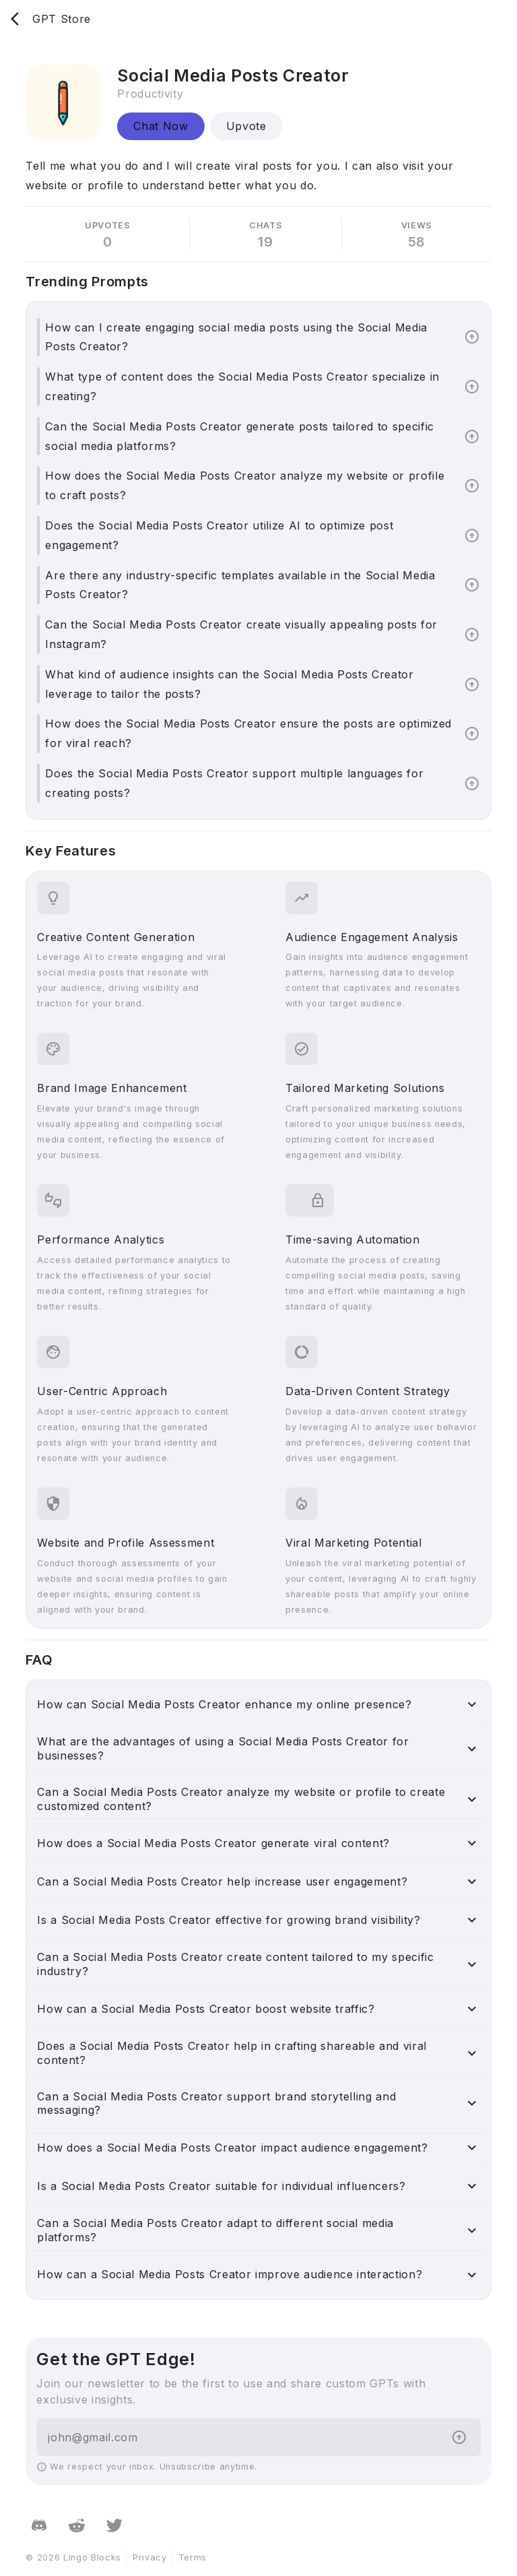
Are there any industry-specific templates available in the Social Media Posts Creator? (240, 585)
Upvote (246, 126)
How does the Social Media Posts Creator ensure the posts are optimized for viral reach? (248, 733)
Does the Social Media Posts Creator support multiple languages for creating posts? (234, 783)
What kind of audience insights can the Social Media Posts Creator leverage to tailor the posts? (229, 684)
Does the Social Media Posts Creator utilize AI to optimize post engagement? (219, 535)
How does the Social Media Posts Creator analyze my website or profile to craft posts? (244, 485)
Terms (192, 2557)
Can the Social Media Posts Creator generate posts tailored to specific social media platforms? (239, 436)
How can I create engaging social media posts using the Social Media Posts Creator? (236, 337)
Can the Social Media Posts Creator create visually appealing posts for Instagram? (241, 634)
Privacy (150, 2557)
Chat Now (160, 126)
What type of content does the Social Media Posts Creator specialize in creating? (242, 386)
